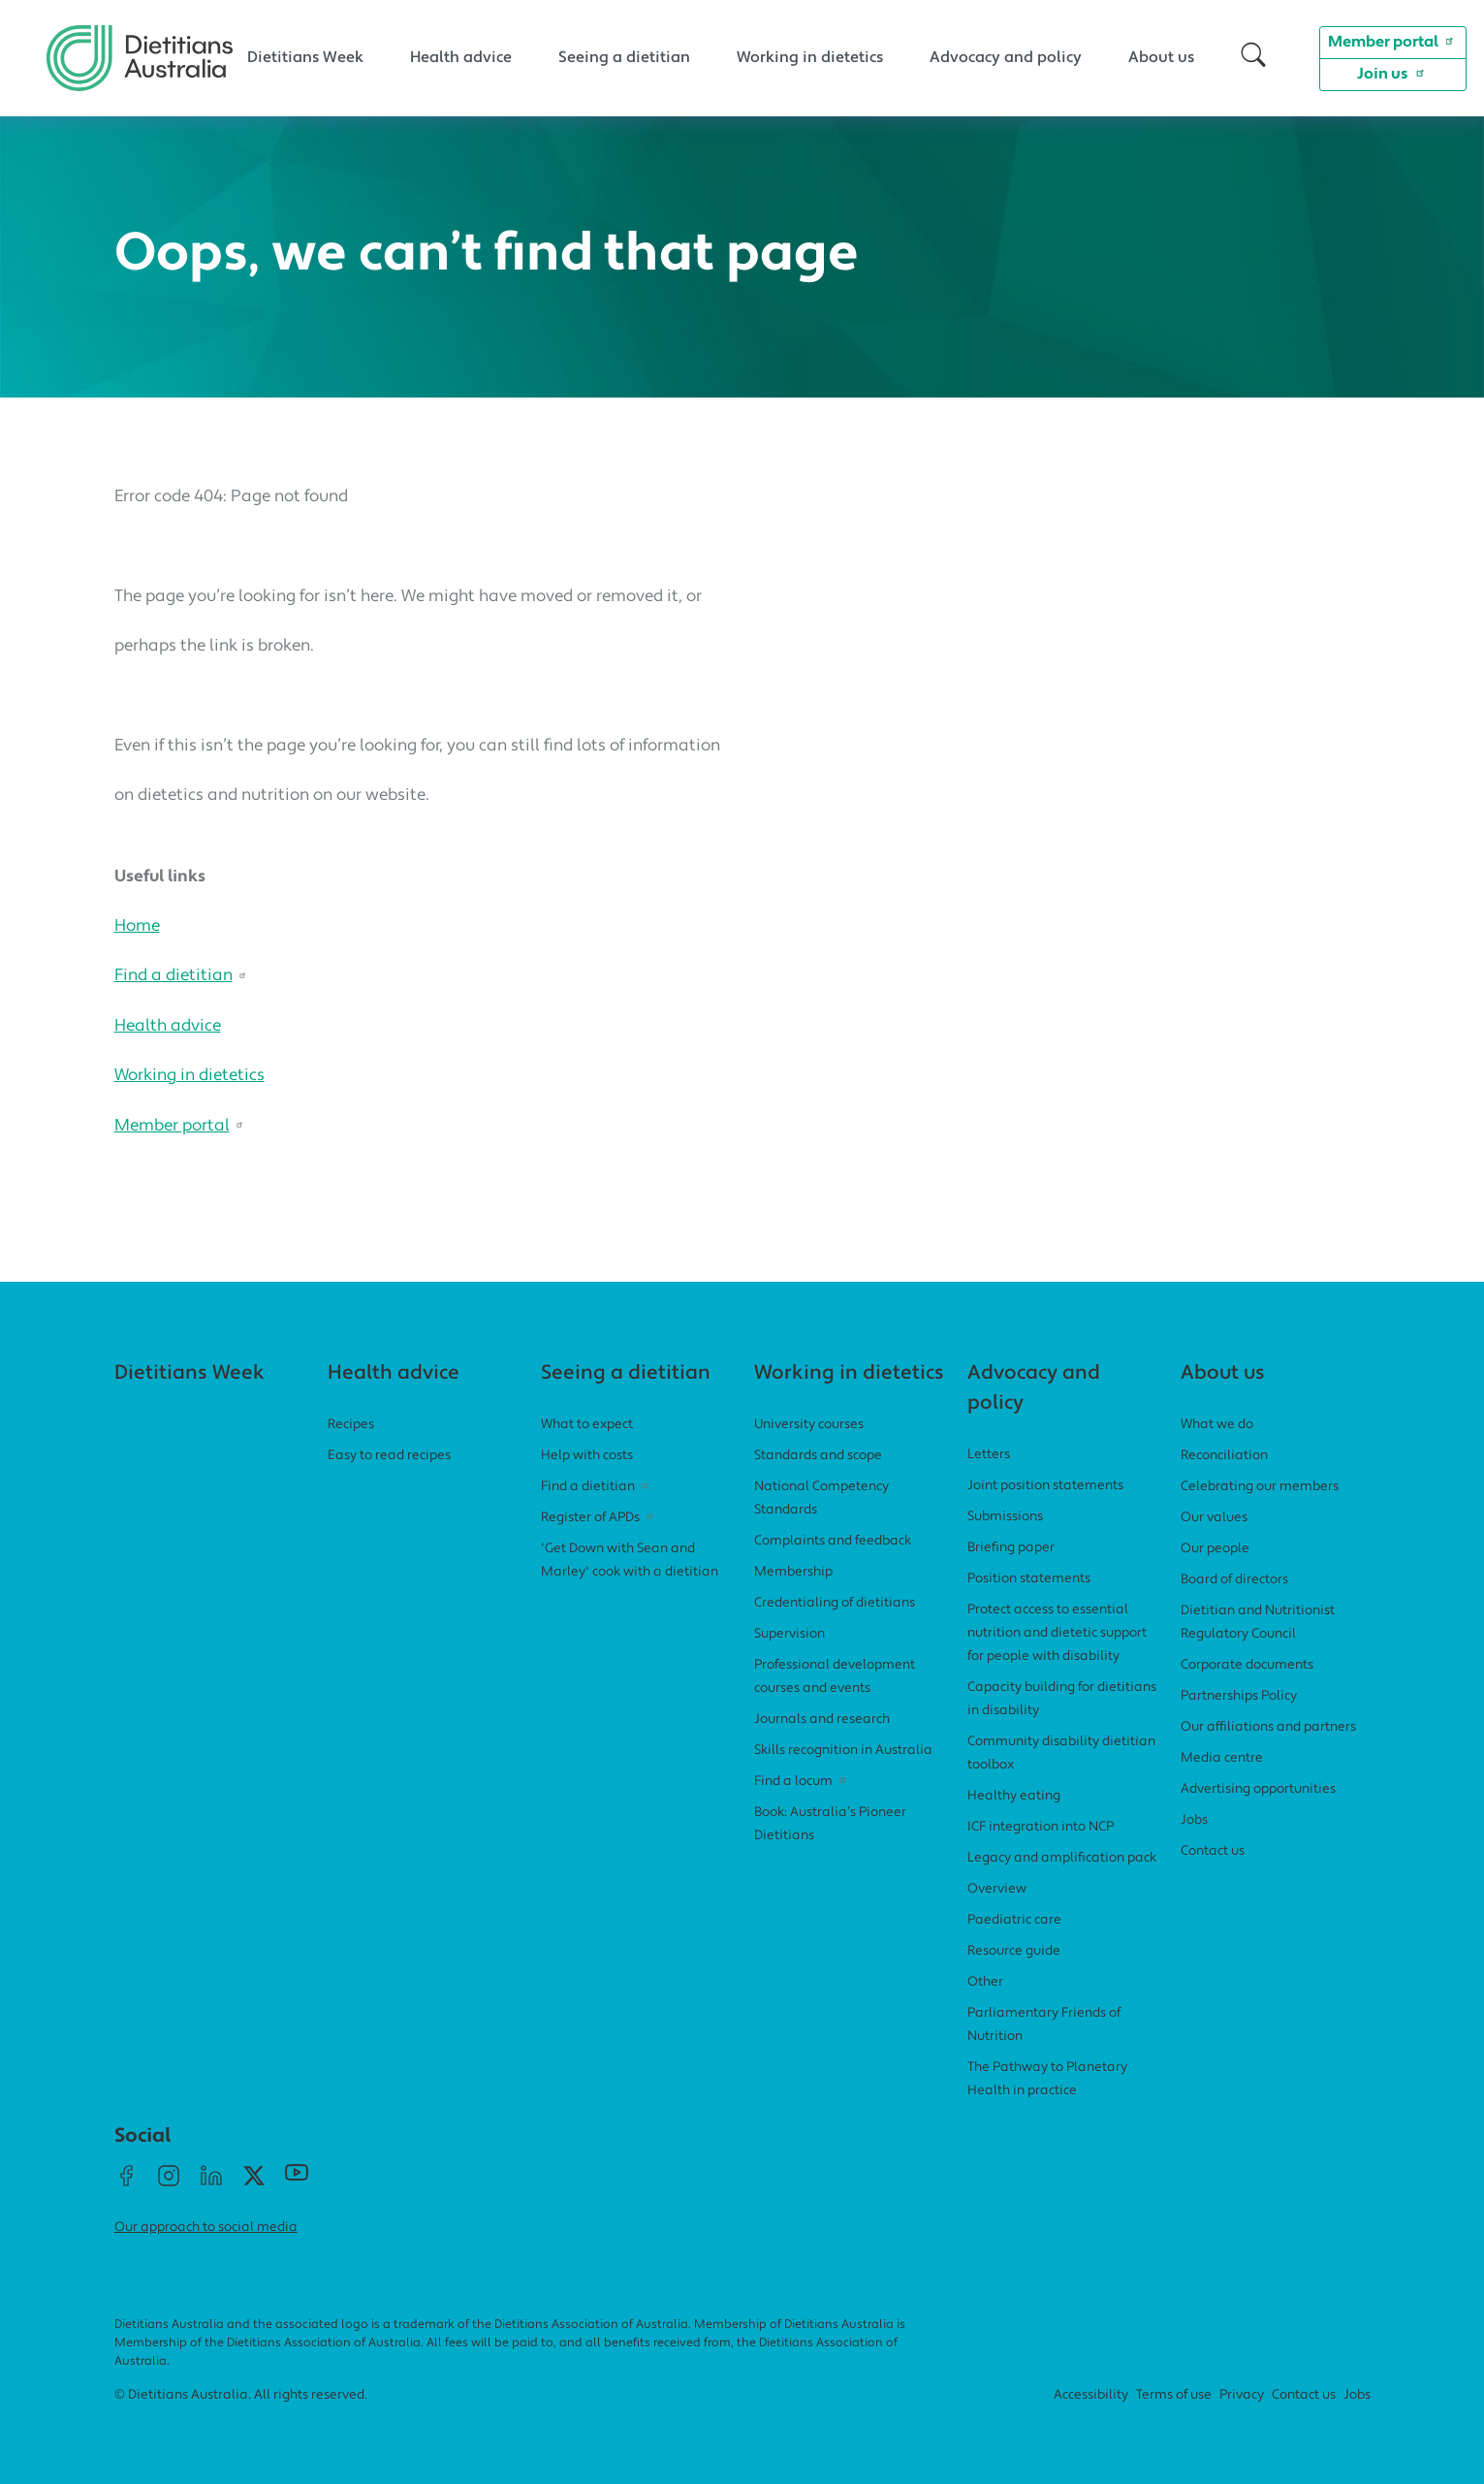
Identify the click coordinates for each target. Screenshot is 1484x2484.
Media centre (1222, 1758)
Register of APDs (599, 1518)
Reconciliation (1224, 1455)
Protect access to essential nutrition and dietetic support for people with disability (1057, 1633)
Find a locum (802, 1781)
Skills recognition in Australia (843, 1750)
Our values (1214, 1518)
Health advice (461, 58)
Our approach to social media (206, 2227)
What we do (1217, 1424)
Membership (793, 1572)
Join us (1393, 72)
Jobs (1194, 1820)
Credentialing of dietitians (834, 1603)
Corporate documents (1247, 1665)
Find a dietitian (182, 976)
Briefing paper (1011, 1548)
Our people (1215, 1549)
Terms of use (1174, 2395)
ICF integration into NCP (1040, 1827)
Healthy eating (1013, 1796)
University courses (809, 1424)
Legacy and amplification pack (1061, 1858)
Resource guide (1013, 1951)
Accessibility (1091, 2395)
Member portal (1393, 40)
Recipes (351, 1424)
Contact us (1213, 1851)
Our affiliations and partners (1268, 1727)
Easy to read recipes (389, 1455)
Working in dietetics (810, 58)
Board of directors (1234, 1580)
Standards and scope (818, 1455)
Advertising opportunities (1258, 1789)
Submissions (1005, 1517)
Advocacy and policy (1006, 58)
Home (137, 926)
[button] (1253, 58)
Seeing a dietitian (624, 58)
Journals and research (822, 1719)
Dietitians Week (305, 58)
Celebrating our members (1260, 1487)
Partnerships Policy (1239, 1696)
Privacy (1241, 2395)
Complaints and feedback (832, 1541)
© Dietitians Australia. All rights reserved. (240, 2395)
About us (1161, 58)
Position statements (1028, 1579)
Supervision (789, 1634)
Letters (988, 1455)
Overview (996, 1889)
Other (985, 1982)
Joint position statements (1045, 1486)
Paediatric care (1014, 1920)
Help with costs (587, 1455)
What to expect (587, 1424)
